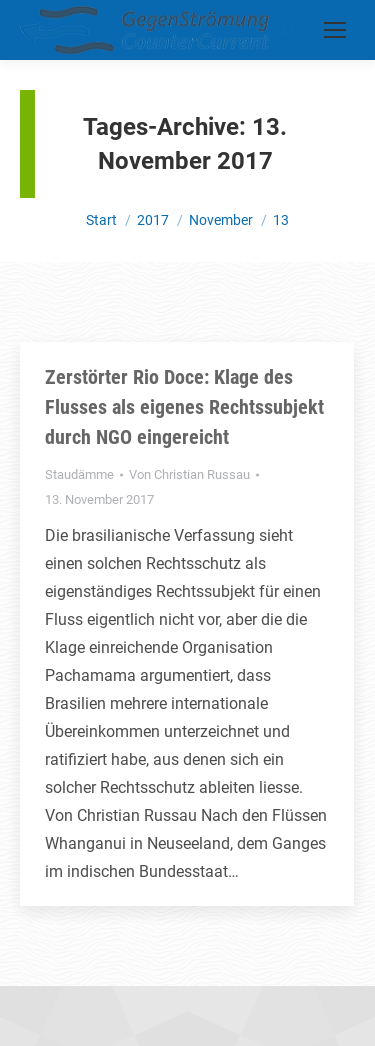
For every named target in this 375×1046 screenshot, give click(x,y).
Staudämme (79, 474)
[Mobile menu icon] (335, 30)
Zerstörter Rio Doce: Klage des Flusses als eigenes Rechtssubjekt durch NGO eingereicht (184, 407)
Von (189, 474)
